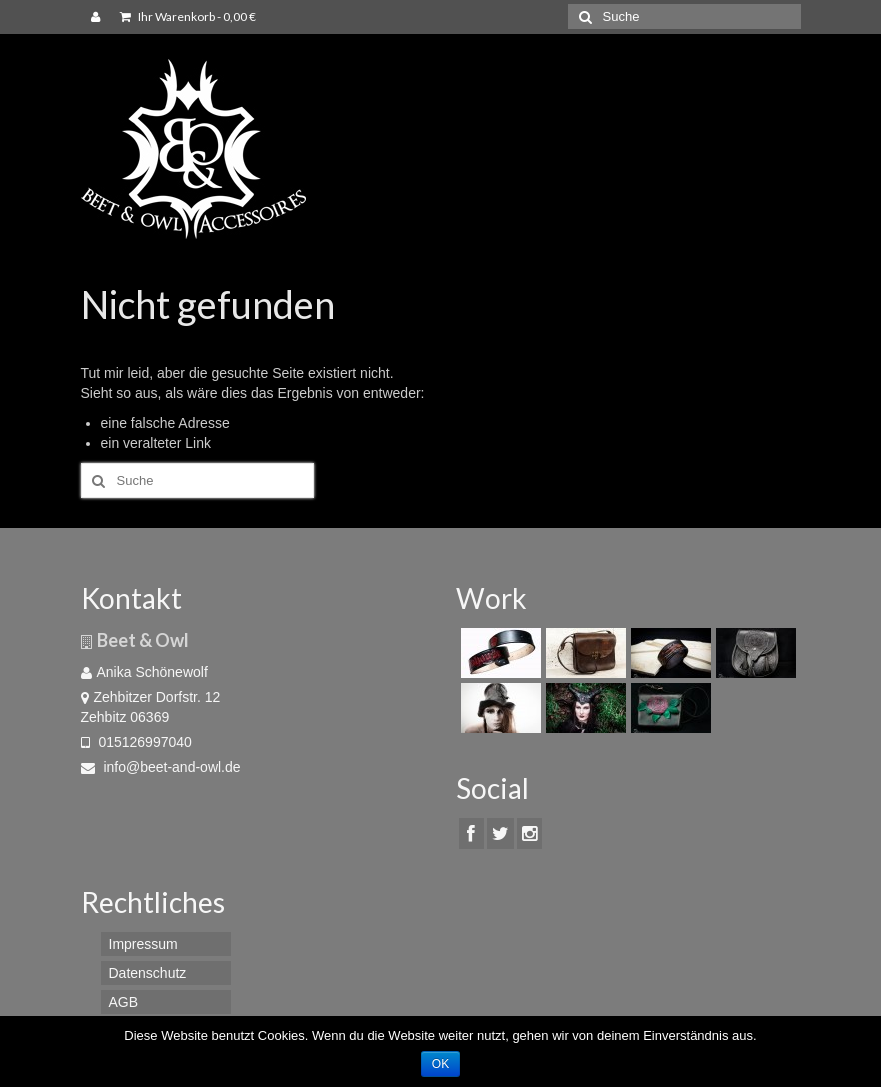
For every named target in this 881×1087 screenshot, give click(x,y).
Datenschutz (148, 973)
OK (440, 1064)
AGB (124, 1002)
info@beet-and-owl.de (161, 767)
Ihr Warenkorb (188, 16)
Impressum (143, 944)
